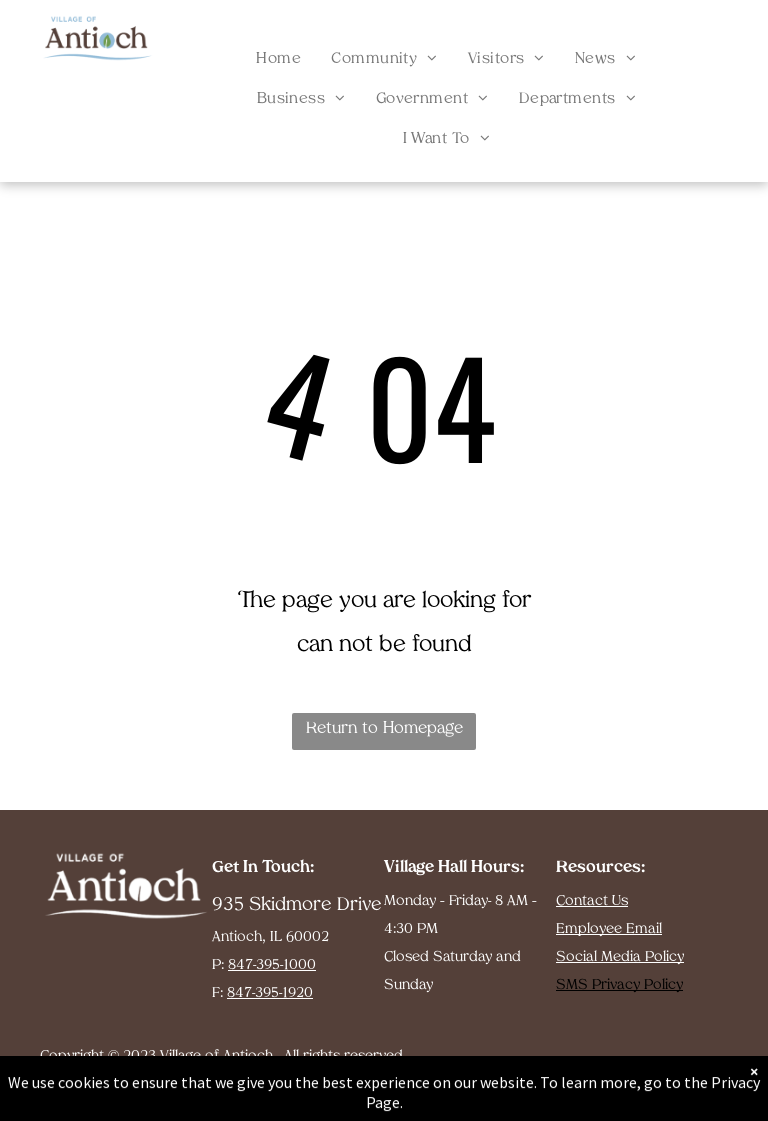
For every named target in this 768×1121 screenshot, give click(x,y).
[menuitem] (278, 60)
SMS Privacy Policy (619, 985)
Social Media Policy (620, 957)
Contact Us (592, 901)
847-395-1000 (272, 965)
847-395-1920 (270, 993)
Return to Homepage (384, 729)
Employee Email (609, 929)
